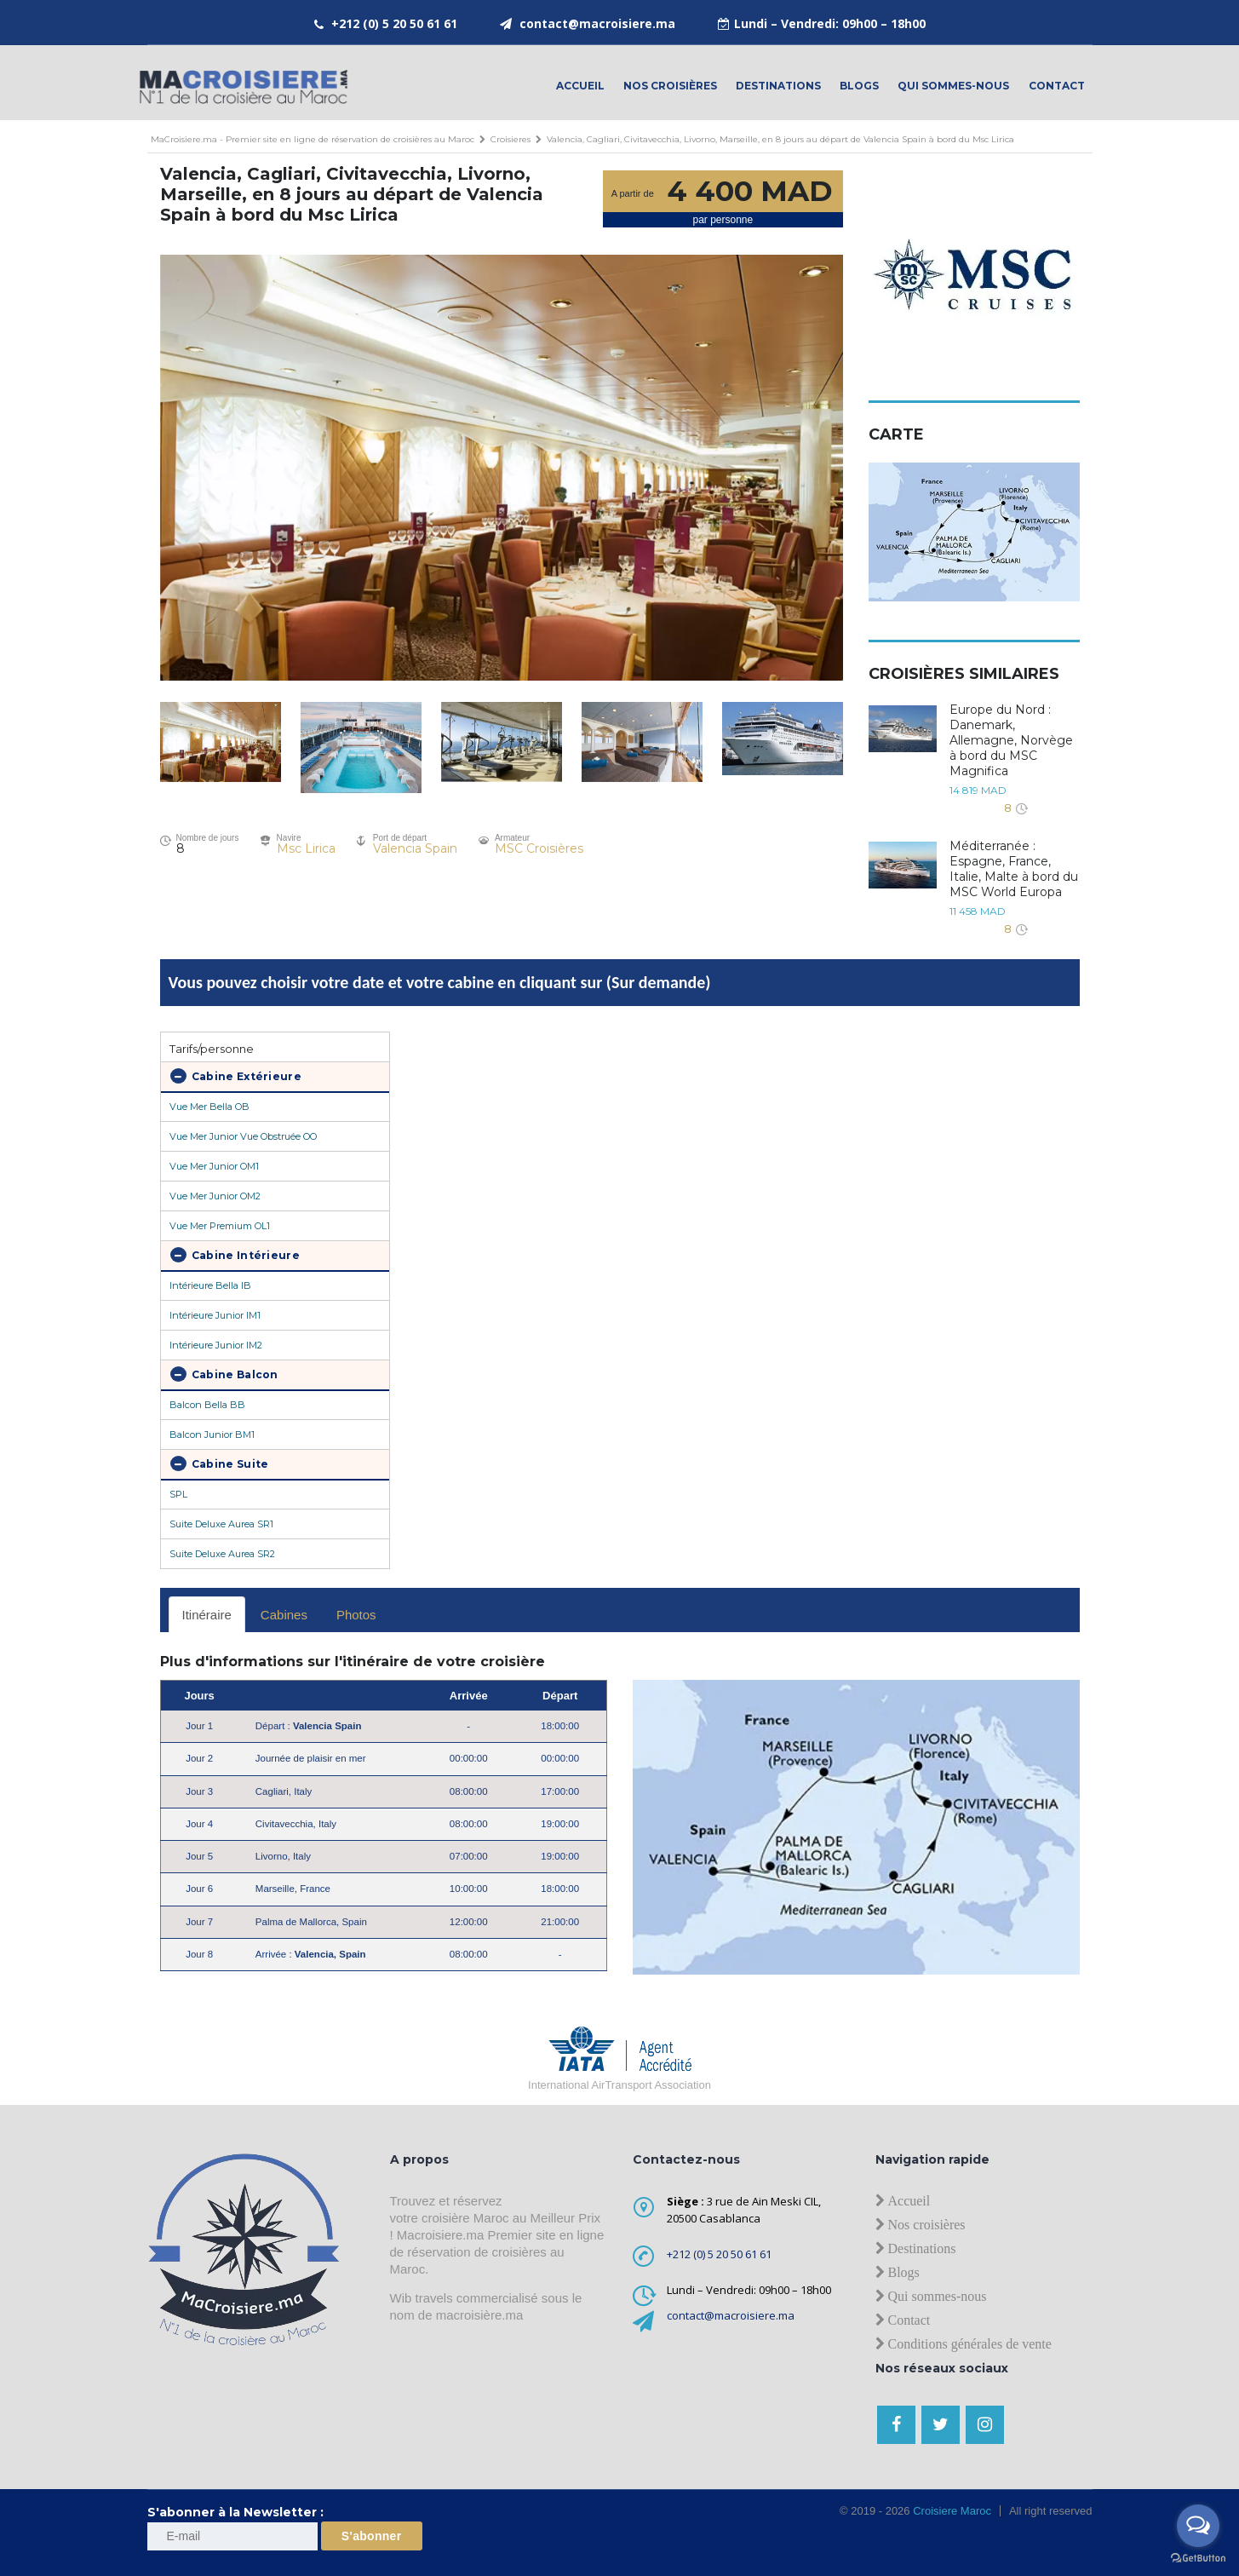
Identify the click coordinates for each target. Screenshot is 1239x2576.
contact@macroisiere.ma (597, 23)
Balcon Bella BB (207, 1405)
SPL (178, 1494)
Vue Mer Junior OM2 (215, 1196)
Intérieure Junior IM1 (215, 1315)
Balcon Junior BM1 (212, 1434)
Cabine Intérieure (235, 1254)
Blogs (859, 85)
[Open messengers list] (1198, 2525)
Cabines (284, 1614)
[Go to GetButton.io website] (1198, 2558)
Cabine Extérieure (235, 1076)
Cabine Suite (219, 1463)
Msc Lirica (306, 848)
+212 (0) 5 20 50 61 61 (394, 23)
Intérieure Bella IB (210, 1285)
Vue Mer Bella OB (209, 1107)
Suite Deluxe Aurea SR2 (222, 1554)
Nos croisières (670, 85)
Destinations (778, 85)
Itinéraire (207, 1614)
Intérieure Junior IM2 (215, 1345)
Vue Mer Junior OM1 (214, 1166)
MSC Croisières (539, 848)
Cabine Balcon (224, 1374)
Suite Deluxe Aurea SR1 (221, 1524)
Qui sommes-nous (953, 85)
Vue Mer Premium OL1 (219, 1226)
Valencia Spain (415, 848)
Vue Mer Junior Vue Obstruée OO (243, 1136)
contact (1057, 85)
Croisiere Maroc (950, 2510)
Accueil (580, 85)
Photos (356, 1614)
